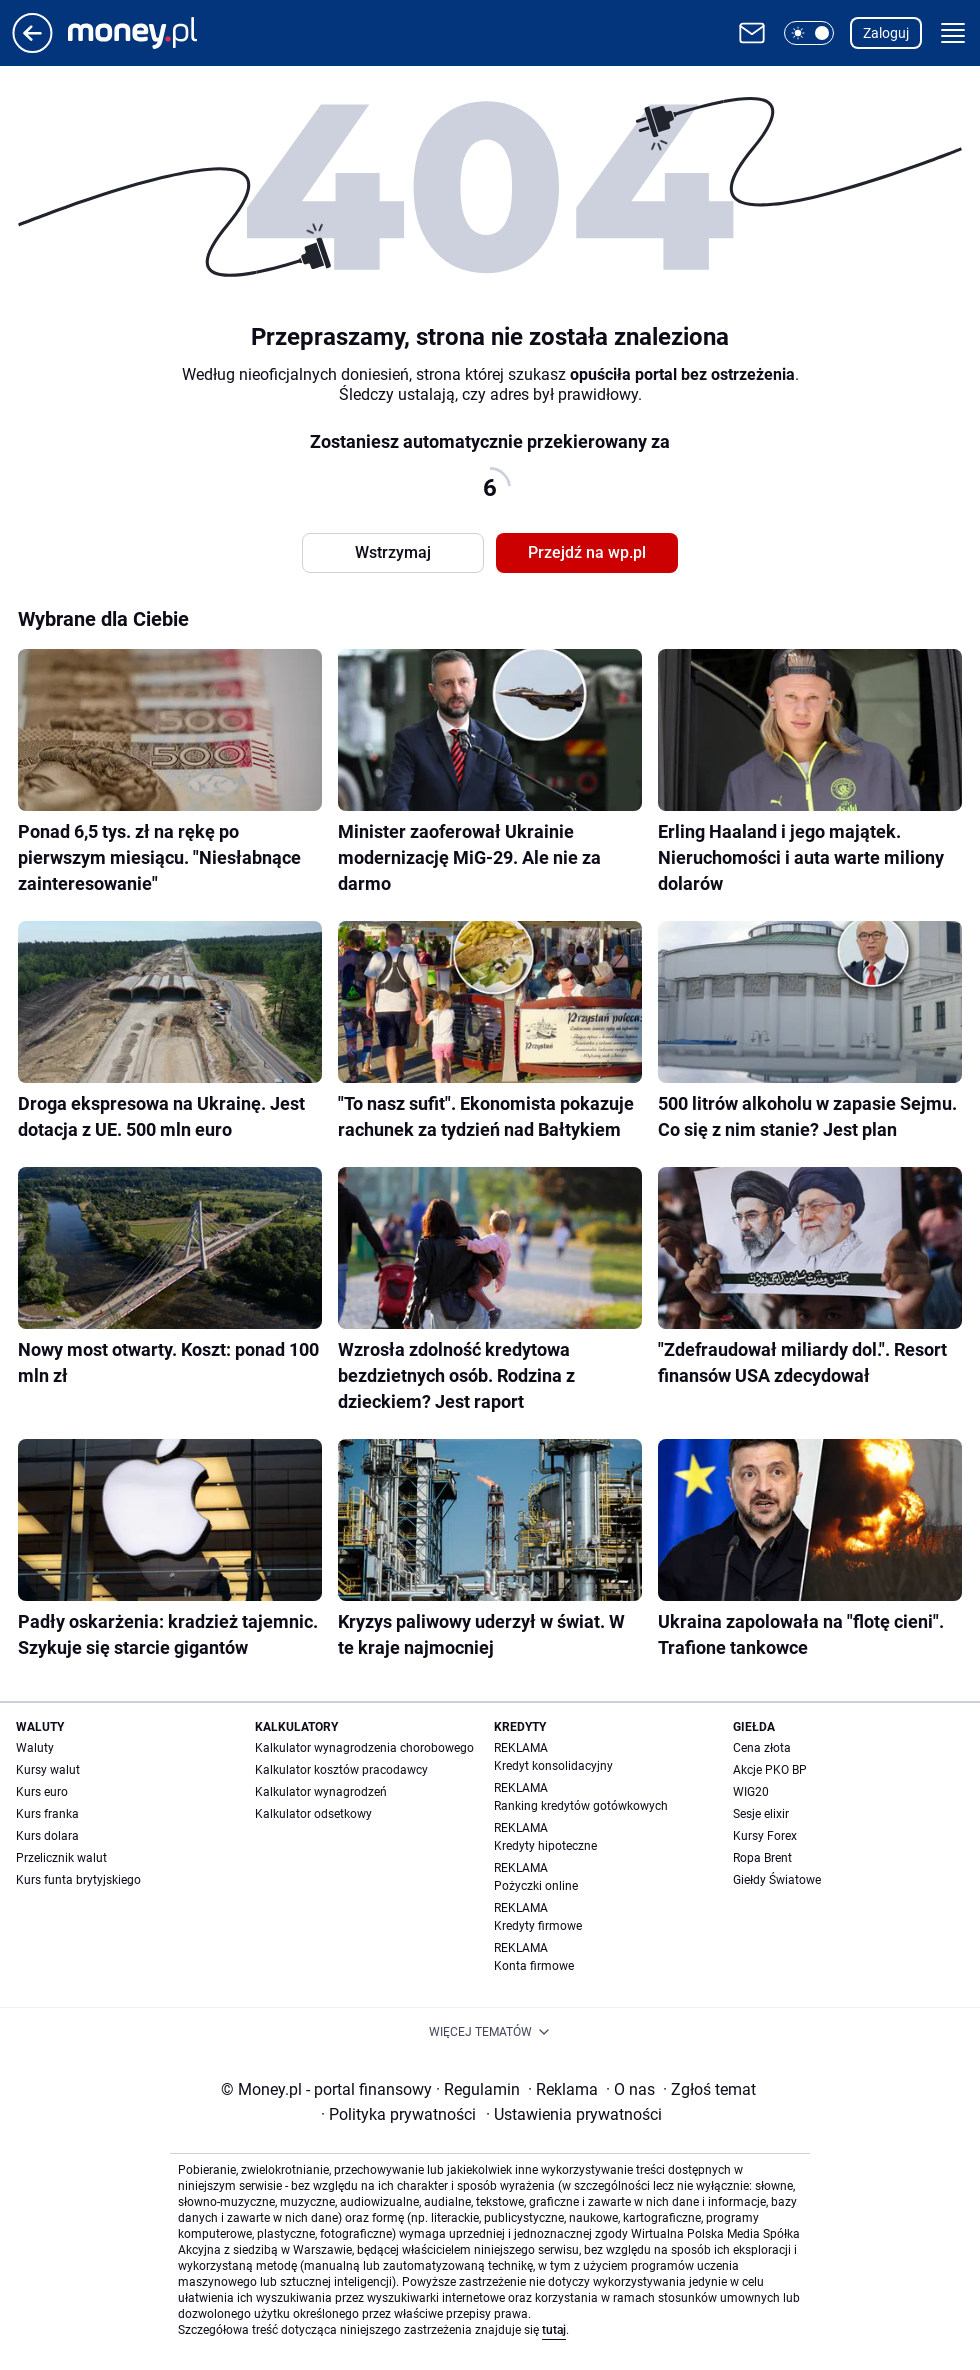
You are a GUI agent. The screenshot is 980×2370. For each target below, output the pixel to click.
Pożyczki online (536, 1886)
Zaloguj (886, 33)
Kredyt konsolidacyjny (553, 1766)
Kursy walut (48, 1770)
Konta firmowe (534, 1966)
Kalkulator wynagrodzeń (321, 1792)
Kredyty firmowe (538, 1926)
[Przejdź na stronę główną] (32, 47)
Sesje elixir (761, 1814)
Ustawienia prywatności (574, 2114)
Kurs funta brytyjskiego (78, 1880)
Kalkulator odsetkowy (313, 1814)
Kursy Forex (765, 1836)
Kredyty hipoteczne (545, 1846)
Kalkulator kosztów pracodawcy (341, 1770)
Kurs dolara (47, 1836)
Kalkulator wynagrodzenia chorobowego (364, 1748)
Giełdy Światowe (777, 1880)
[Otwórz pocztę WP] (752, 33)
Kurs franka (47, 1814)
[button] (809, 33)
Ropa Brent (762, 1858)
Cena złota (762, 1748)
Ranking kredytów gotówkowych (581, 1806)
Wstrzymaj (393, 552)
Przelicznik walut (61, 1858)
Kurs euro (42, 1792)
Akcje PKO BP (770, 1770)
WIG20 (751, 1792)
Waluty (35, 1748)
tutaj (554, 2330)
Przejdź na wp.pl (587, 552)
